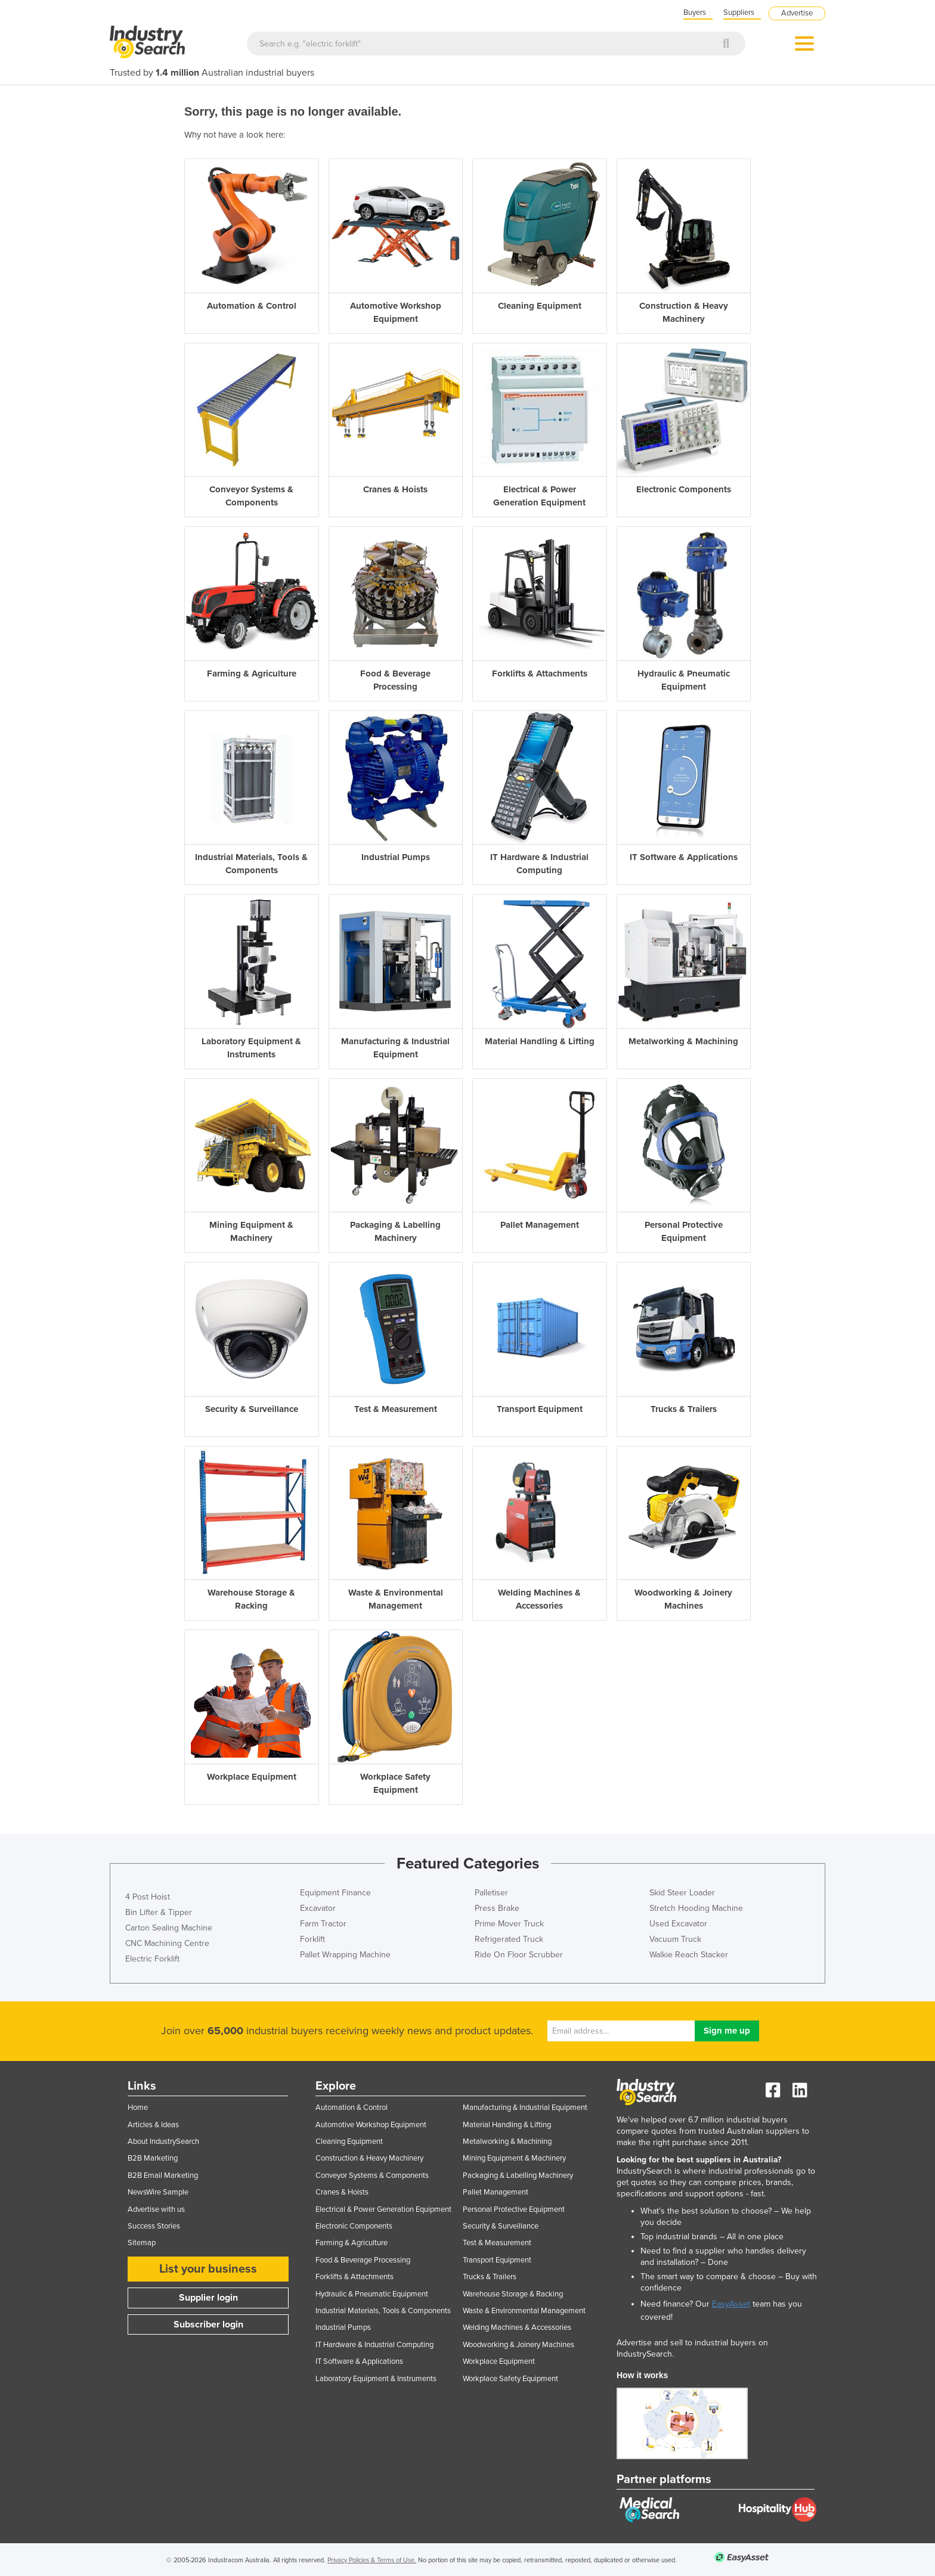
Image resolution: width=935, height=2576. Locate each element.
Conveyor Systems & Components (372, 2175)
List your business (208, 2269)
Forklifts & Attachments (354, 2277)
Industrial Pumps (343, 2327)
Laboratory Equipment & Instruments (375, 2378)
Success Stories (154, 2226)
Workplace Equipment (499, 2361)
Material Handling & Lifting (507, 2125)
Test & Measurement (497, 2243)
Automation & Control (351, 2107)
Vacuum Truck (675, 1939)
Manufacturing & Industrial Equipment (525, 2107)
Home (138, 2107)
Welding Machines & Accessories (517, 2327)
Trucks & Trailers (489, 2277)
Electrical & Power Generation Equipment (383, 2209)
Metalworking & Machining (507, 2141)
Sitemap (142, 2243)
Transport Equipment (497, 2260)
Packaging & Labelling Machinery (518, 2175)
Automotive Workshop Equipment (370, 2125)
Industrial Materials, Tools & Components (383, 2311)
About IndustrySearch (163, 2141)
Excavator (318, 1908)
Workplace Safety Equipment (510, 2378)
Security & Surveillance (500, 2226)
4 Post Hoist (147, 1897)
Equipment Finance (335, 1893)
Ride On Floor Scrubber (519, 1955)
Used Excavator (678, 1924)
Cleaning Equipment (349, 2141)
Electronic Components (353, 2226)
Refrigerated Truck (509, 1939)
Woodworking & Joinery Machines (518, 2345)
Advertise (797, 13)
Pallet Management (495, 2192)
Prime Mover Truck (509, 1924)
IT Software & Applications (359, 2361)
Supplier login (208, 2298)
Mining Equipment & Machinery (514, 2158)
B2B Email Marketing (163, 2175)
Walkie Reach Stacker (688, 1955)
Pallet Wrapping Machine (345, 1955)
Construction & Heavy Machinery (369, 2158)
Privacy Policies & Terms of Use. (371, 2560)
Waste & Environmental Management (524, 2311)
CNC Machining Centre (167, 1943)
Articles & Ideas (153, 2125)
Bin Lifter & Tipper (158, 1912)
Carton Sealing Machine (168, 1928)
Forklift (312, 1939)
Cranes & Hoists (342, 2192)
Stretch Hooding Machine (696, 1908)
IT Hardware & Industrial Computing (374, 2345)
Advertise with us (156, 2209)
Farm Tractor (323, 1924)
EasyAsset (731, 2304)
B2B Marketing (153, 2158)
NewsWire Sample (158, 2192)
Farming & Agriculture (351, 2243)
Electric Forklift (152, 1959)
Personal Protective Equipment (514, 2209)
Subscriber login (208, 2324)
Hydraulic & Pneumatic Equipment (371, 2294)
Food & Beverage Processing (362, 2260)
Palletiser (491, 1893)
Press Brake (497, 1908)
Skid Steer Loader (682, 1893)
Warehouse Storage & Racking (513, 2294)
